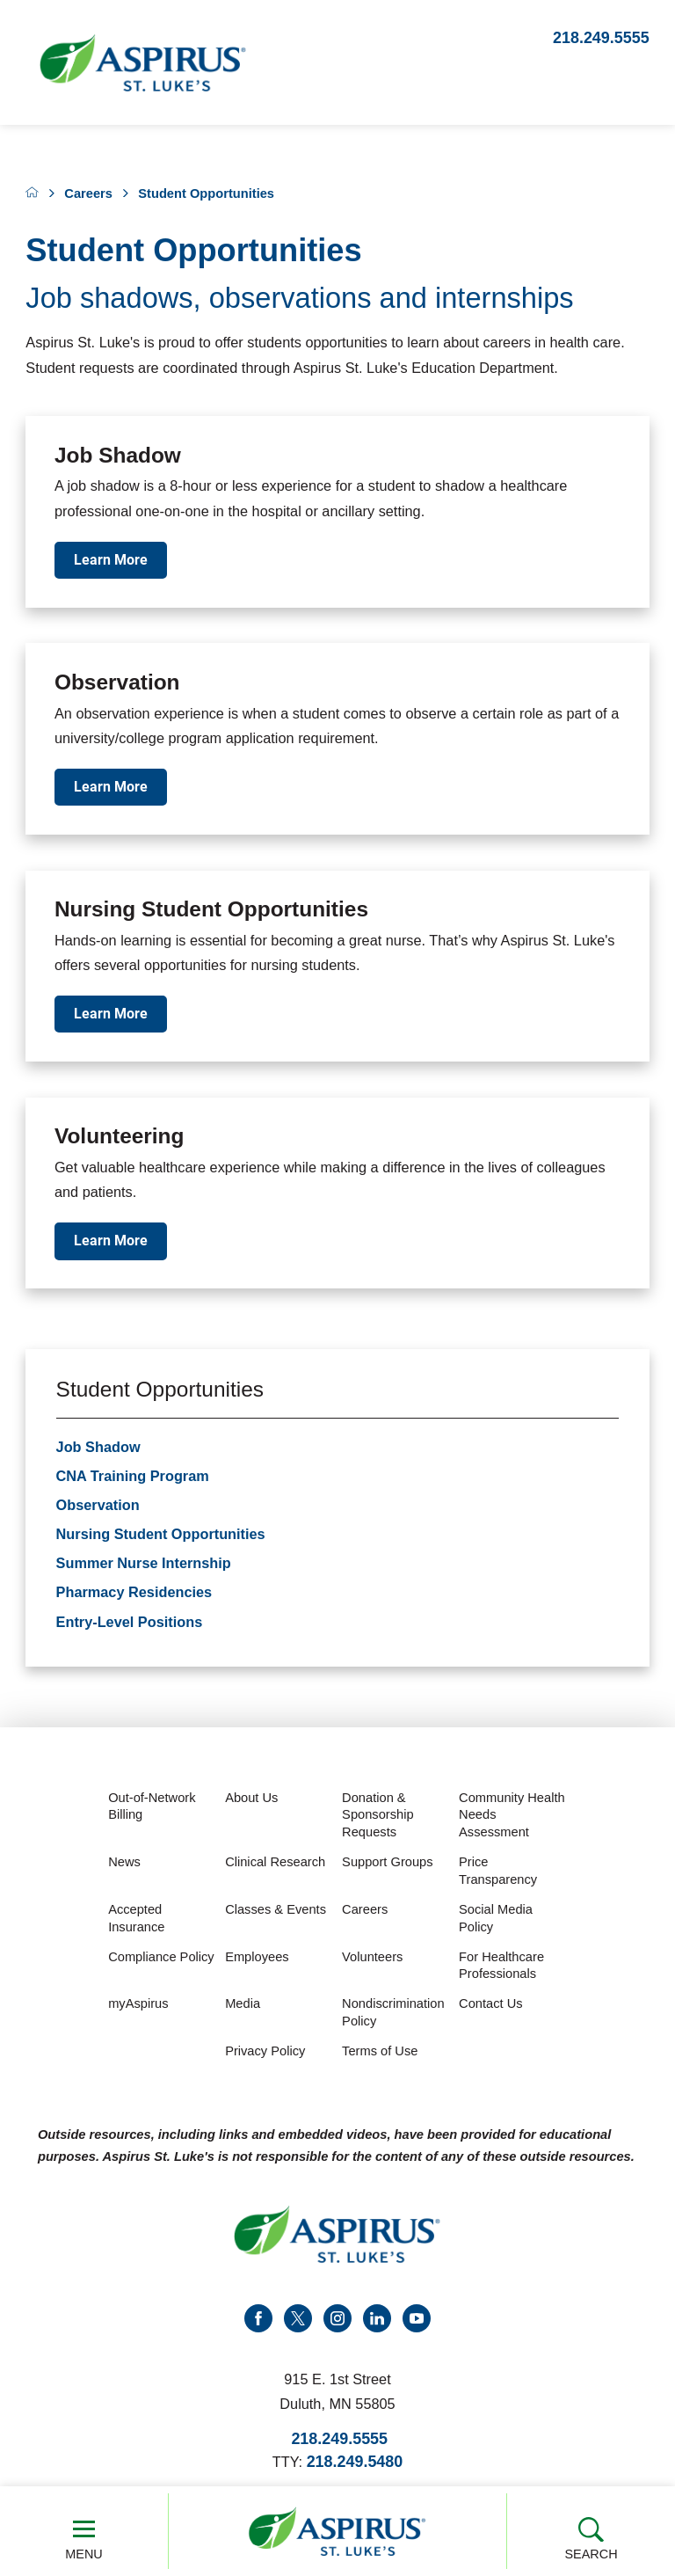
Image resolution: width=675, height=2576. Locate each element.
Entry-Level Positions (129, 1624)
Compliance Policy (161, 1959)
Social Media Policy (496, 1921)
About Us (251, 1801)
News (124, 1865)
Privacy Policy (265, 2054)
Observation (98, 1508)
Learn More (111, 559)
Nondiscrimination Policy (393, 2016)
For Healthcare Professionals (501, 1968)
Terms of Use (379, 2054)
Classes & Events (275, 1913)
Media (242, 2007)
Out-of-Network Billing (151, 1810)
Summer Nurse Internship (143, 1566)
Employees (257, 1959)
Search (591, 2538)
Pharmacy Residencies (134, 1595)
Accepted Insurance (136, 1921)
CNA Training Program (132, 1479)
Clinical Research (275, 1865)
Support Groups (387, 1865)
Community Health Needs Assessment (512, 1818)
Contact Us (491, 2007)
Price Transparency (498, 1874)
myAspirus (138, 2007)
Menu (84, 2538)
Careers (88, 193)
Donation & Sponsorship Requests (377, 1818)
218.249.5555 (601, 38)
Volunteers (372, 1959)
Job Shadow (98, 1449)
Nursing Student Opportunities (160, 1537)
